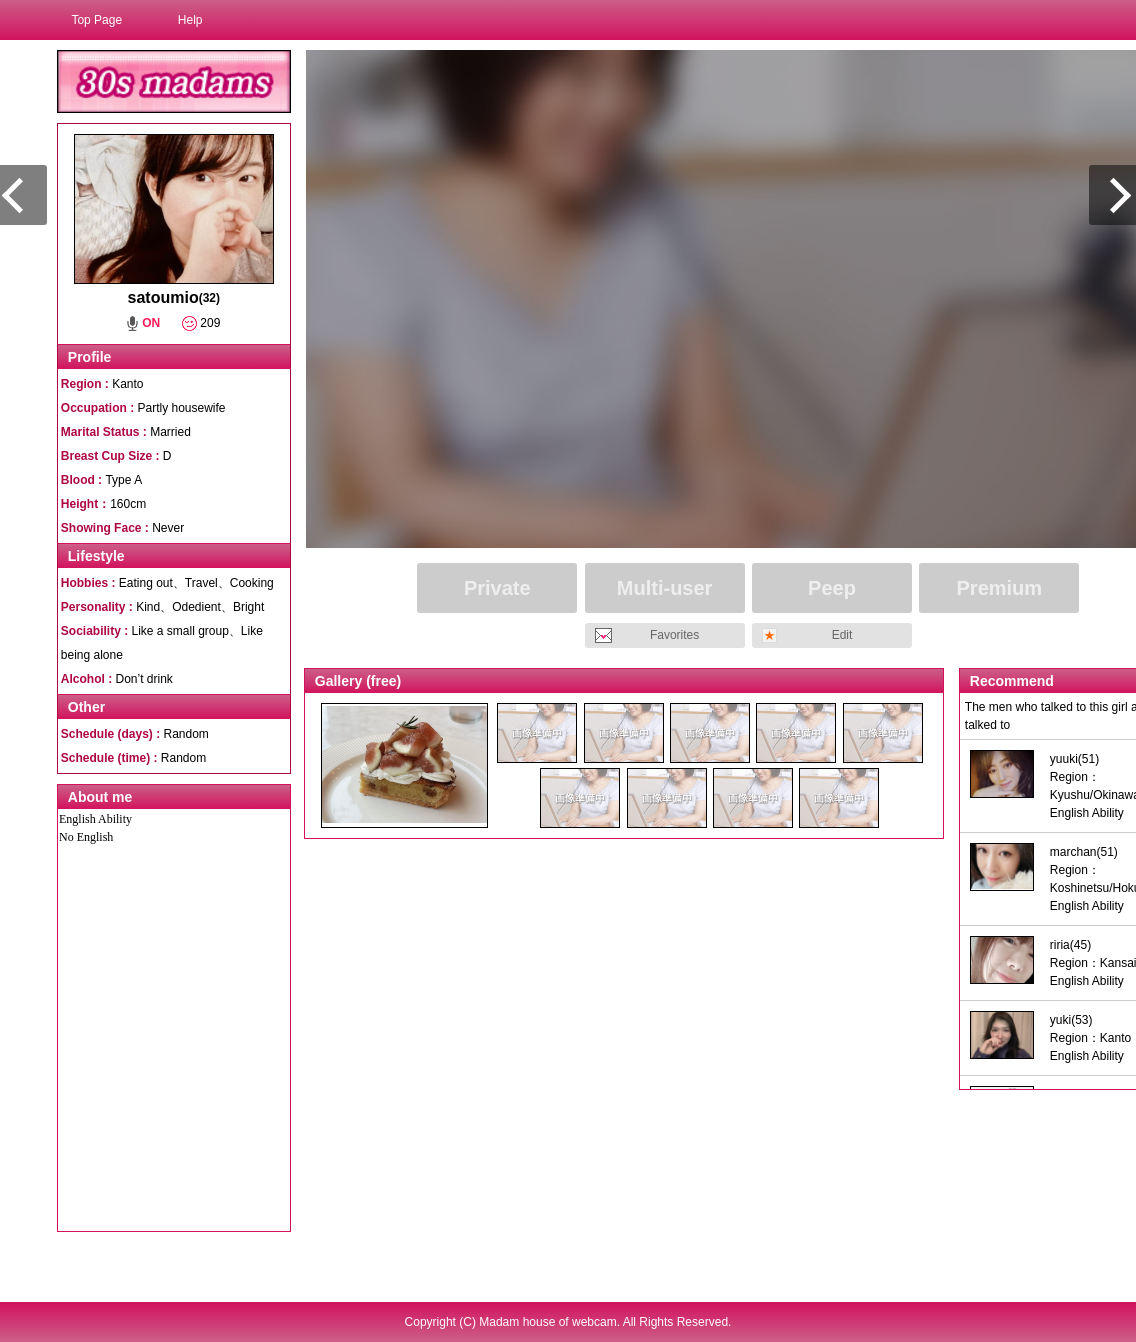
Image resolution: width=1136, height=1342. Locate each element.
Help (190, 20)
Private (497, 588)
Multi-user (665, 588)
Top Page (96, 20)
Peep (832, 588)
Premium (1000, 588)
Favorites (674, 635)
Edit (842, 635)
